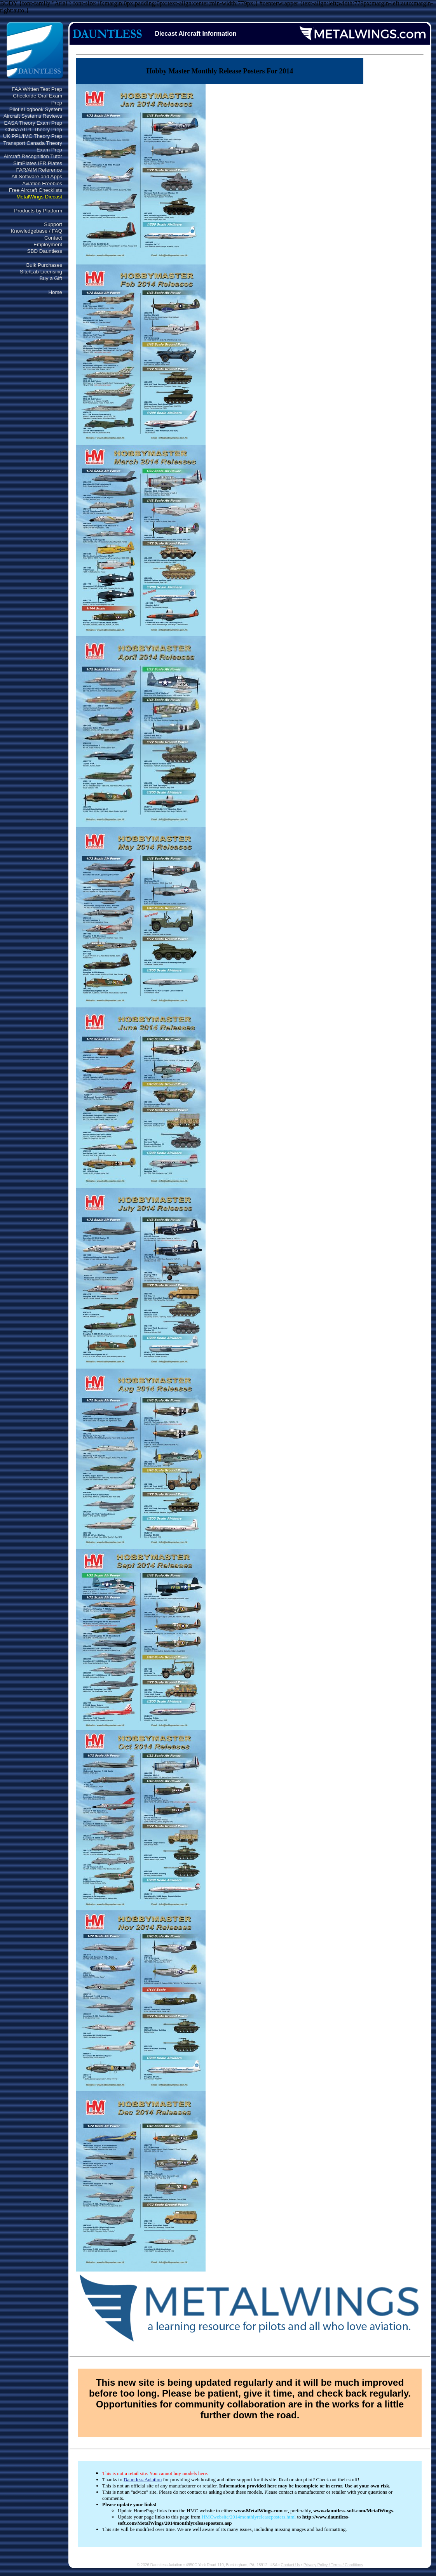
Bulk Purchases (44, 265)
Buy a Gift (50, 278)
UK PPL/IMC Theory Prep (32, 136)
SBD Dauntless (44, 251)
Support (53, 224)
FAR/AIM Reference (39, 170)
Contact (53, 238)
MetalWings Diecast (39, 197)
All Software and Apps (37, 176)
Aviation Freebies (42, 183)
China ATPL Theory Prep (33, 129)
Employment (47, 244)
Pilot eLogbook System (35, 109)
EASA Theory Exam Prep (33, 123)
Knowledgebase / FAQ (36, 231)
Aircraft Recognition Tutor (33, 156)
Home (55, 292)
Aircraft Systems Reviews (32, 116)
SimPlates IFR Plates (37, 163)
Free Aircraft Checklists (35, 190)
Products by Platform (38, 211)
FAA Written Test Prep (37, 89)
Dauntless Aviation (143, 2479)
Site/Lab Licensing (41, 272)
